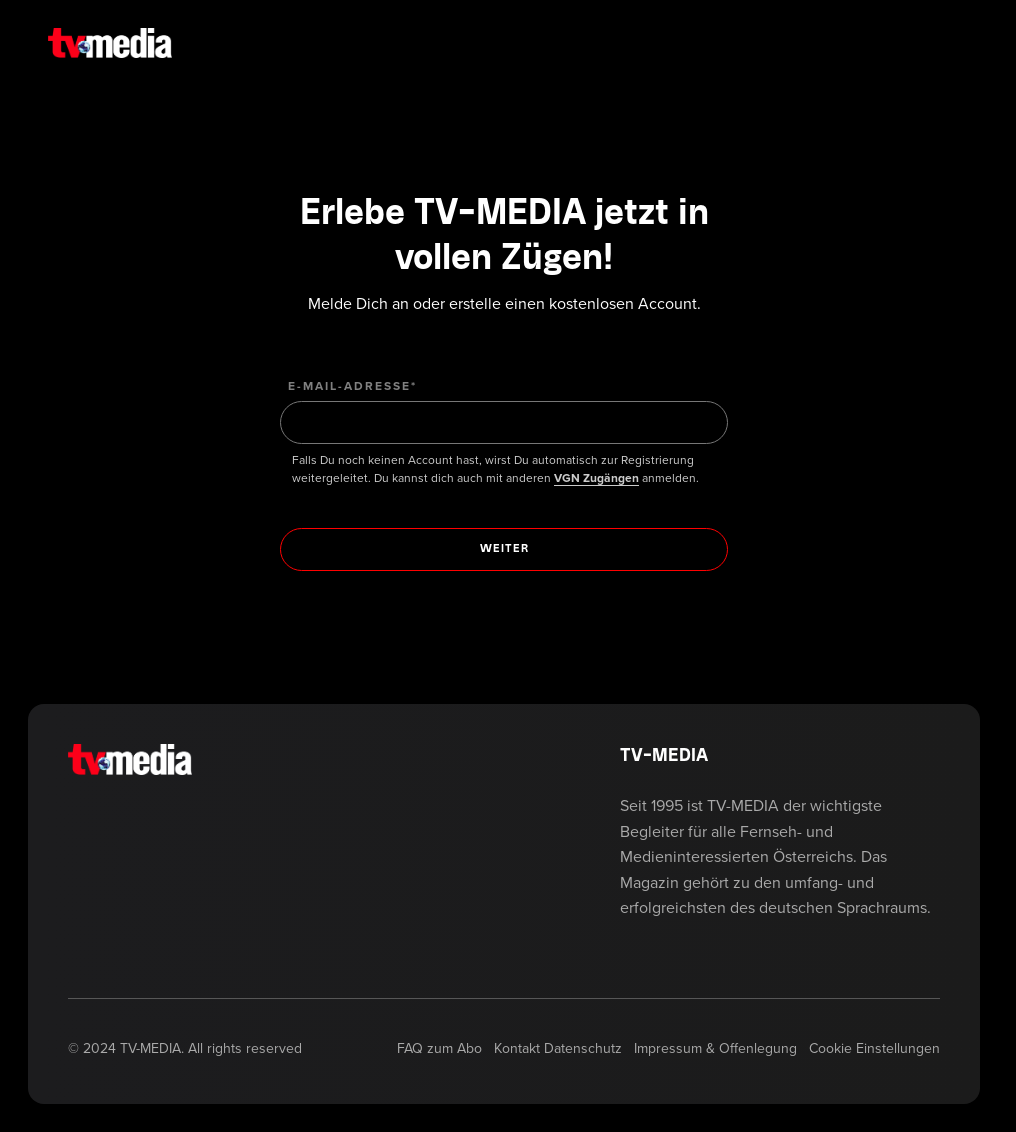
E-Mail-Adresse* (352, 386)
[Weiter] (504, 549)
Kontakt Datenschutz (558, 1048)
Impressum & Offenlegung (715, 1048)
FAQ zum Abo (439, 1048)
